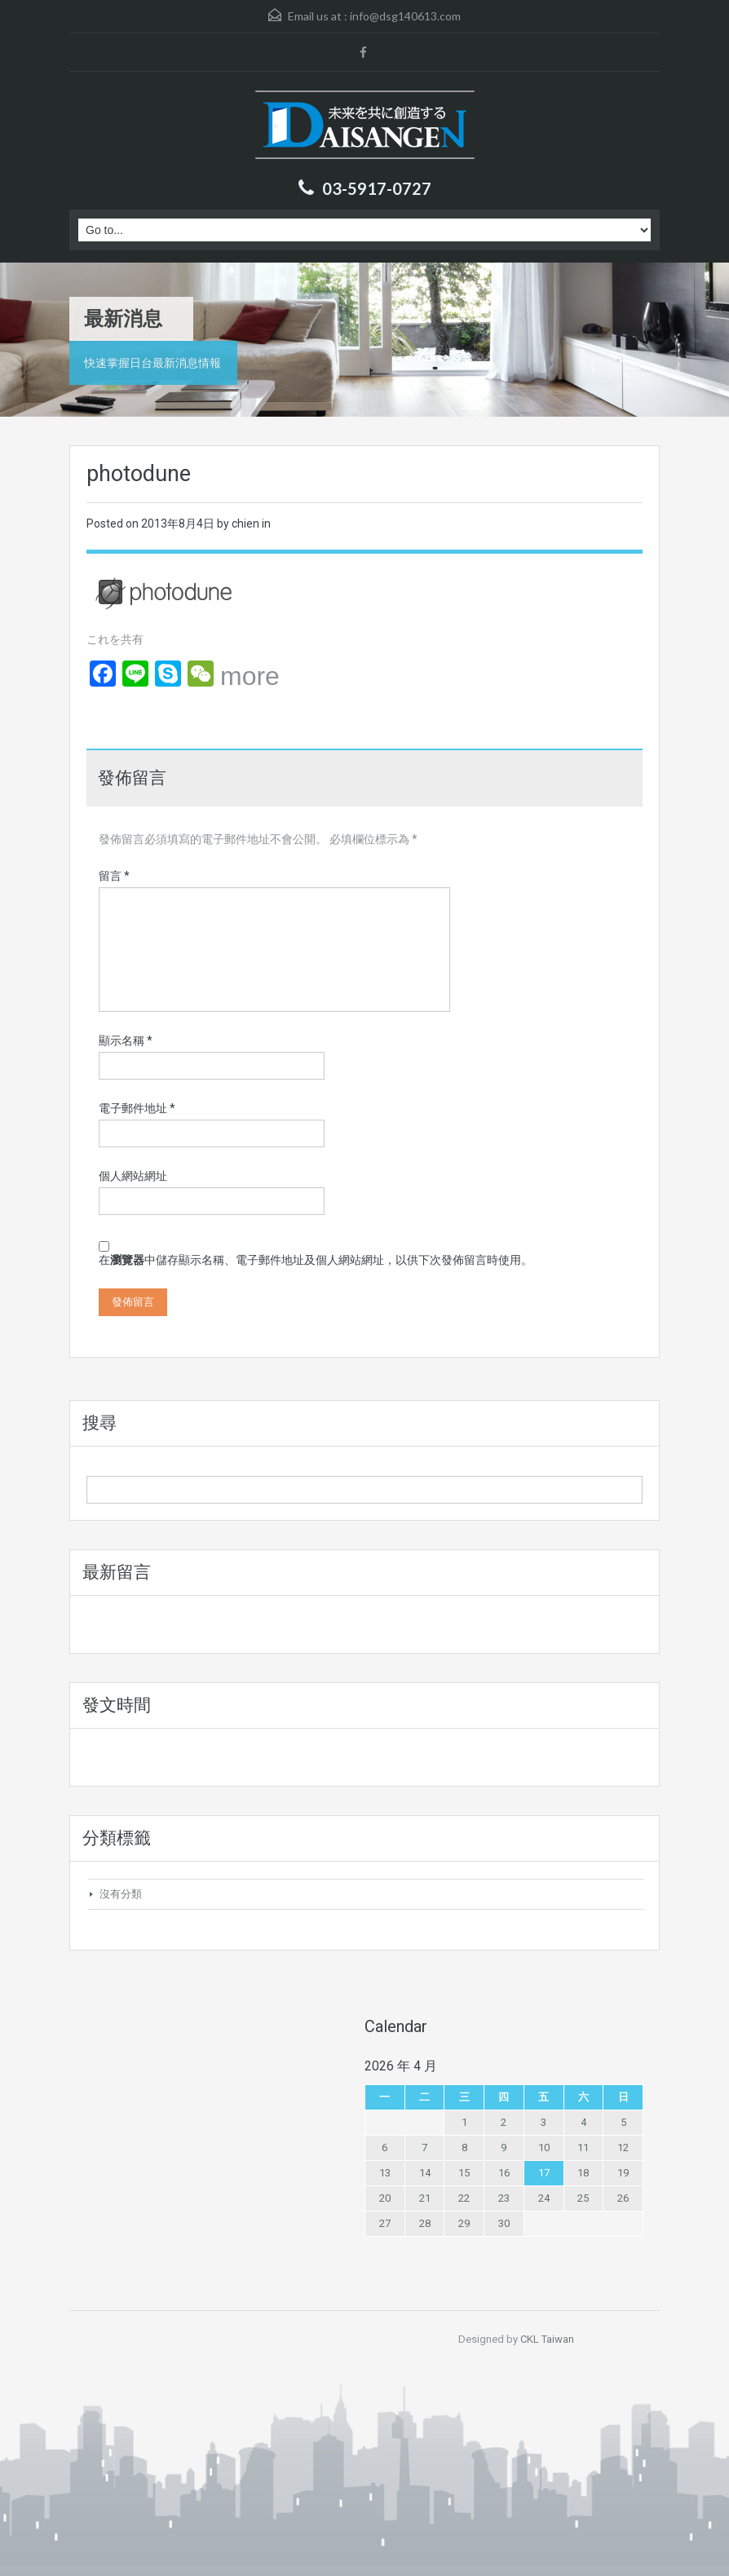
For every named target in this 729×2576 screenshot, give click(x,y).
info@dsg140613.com (405, 16)
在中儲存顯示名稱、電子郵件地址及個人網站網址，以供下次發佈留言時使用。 (315, 1259)
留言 (114, 875)
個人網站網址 (133, 1175)
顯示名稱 (125, 1040)
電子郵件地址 (137, 1108)
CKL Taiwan (547, 2339)
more (250, 676)
